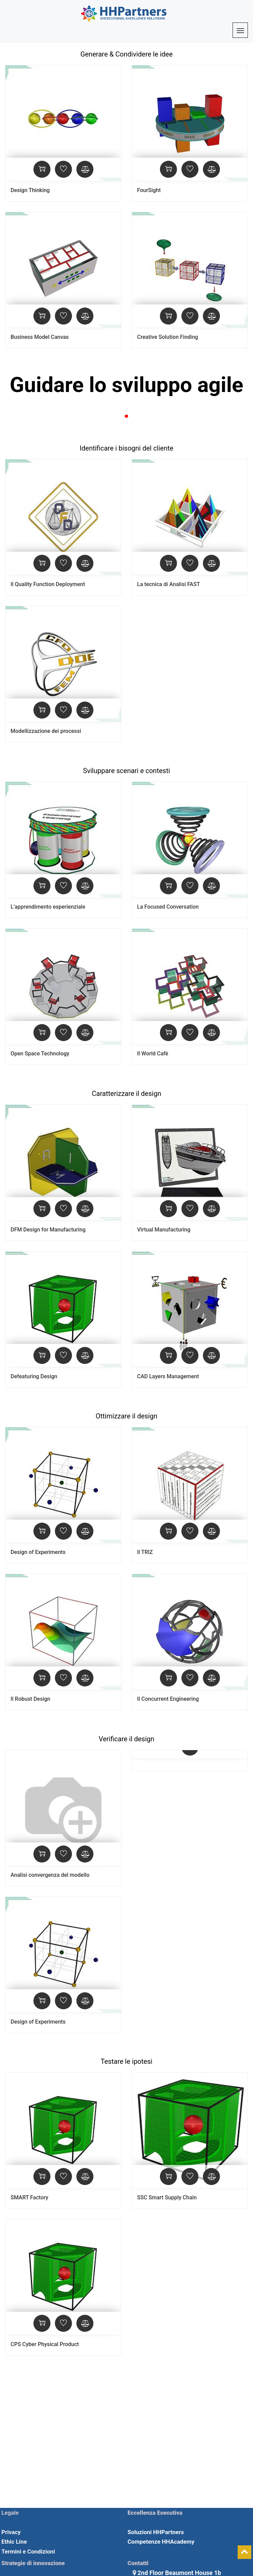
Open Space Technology (40, 1053)
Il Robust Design (30, 1699)
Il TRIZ (145, 1552)
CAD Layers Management (168, 1376)
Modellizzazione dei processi (46, 731)
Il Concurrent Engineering (168, 1699)
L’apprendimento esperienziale (48, 907)
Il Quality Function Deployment (48, 584)
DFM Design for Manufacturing (48, 1229)
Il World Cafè (152, 1053)
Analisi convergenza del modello (50, 1875)
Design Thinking (30, 190)
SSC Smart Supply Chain (167, 2197)
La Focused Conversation (168, 907)
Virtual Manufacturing (163, 1229)
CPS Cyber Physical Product (45, 2344)
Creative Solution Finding (167, 337)
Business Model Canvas (40, 337)
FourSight (149, 190)
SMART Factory (29, 2197)
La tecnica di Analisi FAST (168, 584)
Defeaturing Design (34, 1376)
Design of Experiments (38, 1552)
